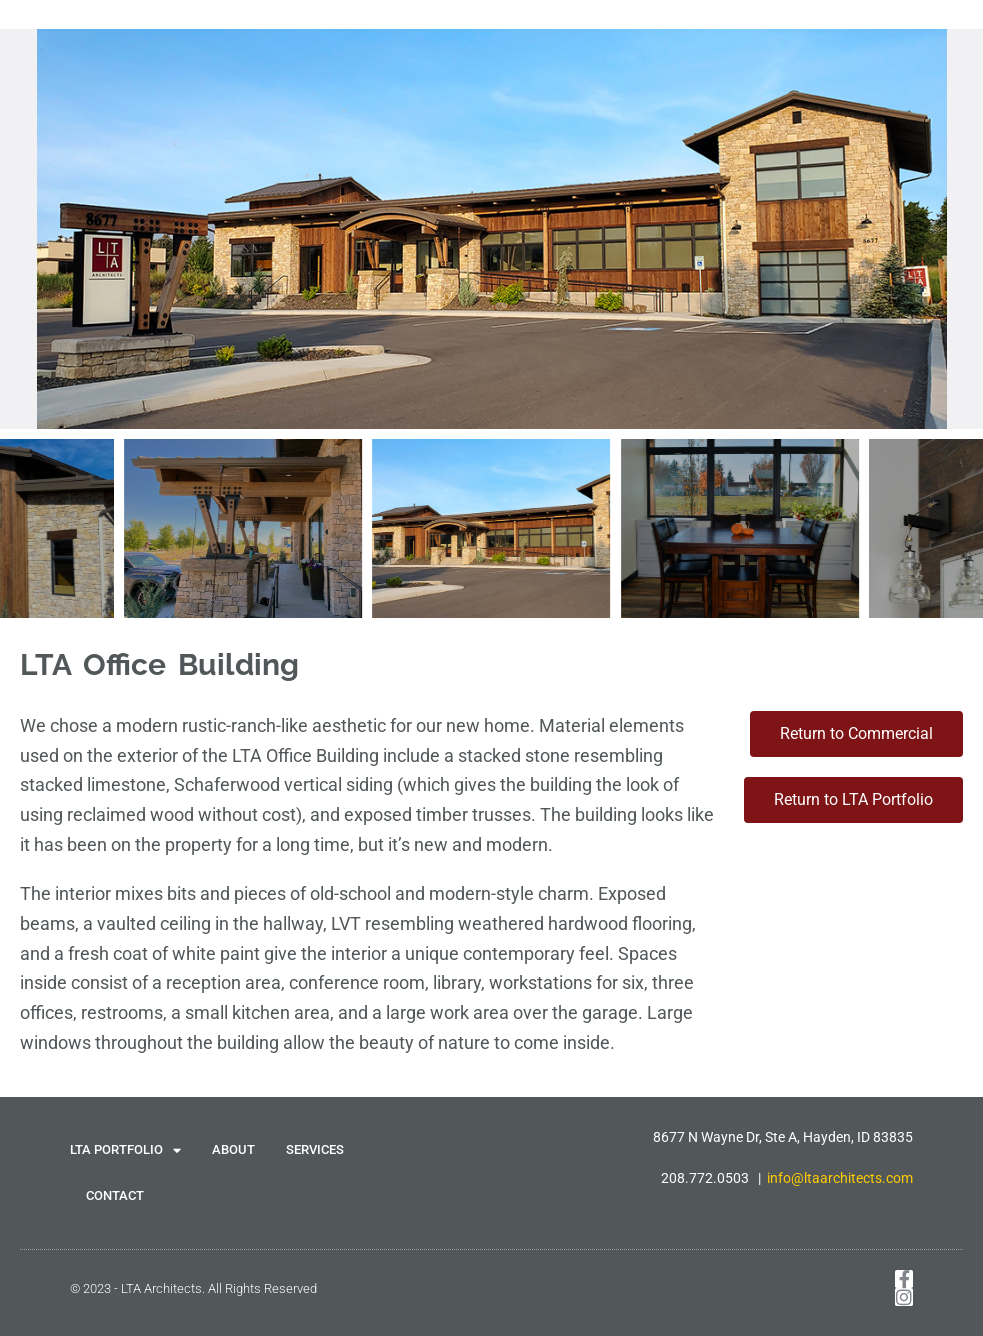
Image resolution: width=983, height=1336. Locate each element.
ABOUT (233, 1149)
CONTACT (115, 1195)
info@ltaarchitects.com (840, 1178)
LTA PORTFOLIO (125, 1150)
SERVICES (315, 1149)
